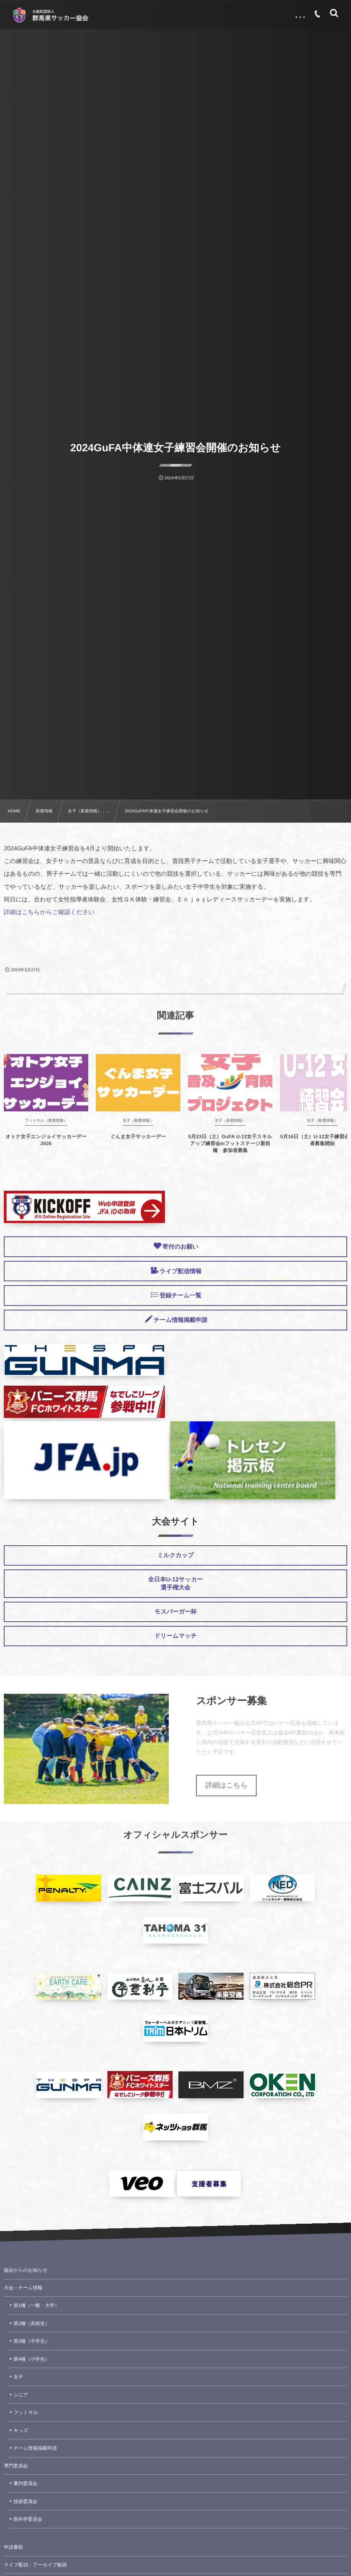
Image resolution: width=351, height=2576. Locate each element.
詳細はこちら (226, 1785)
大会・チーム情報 (23, 2288)
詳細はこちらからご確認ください (49, 912)
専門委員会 (16, 2466)
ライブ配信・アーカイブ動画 (35, 2565)
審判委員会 (25, 2483)
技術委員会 (25, 2501)
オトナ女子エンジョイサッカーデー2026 (46, 1146)
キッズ (20, 2430)
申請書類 (13, 2547)
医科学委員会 (27, 2519)
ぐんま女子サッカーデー (138, 1143)
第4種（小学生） (31, 2359)
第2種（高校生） (31, 2323)
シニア (20, 2395)
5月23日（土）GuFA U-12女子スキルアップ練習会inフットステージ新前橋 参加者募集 (230, 1150)
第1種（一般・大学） (36, 2305)
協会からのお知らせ (26, 2270)
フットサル (25, 2412)
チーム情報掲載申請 (35, 2448)
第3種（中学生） (31, 2341)
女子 (18, 2377)
